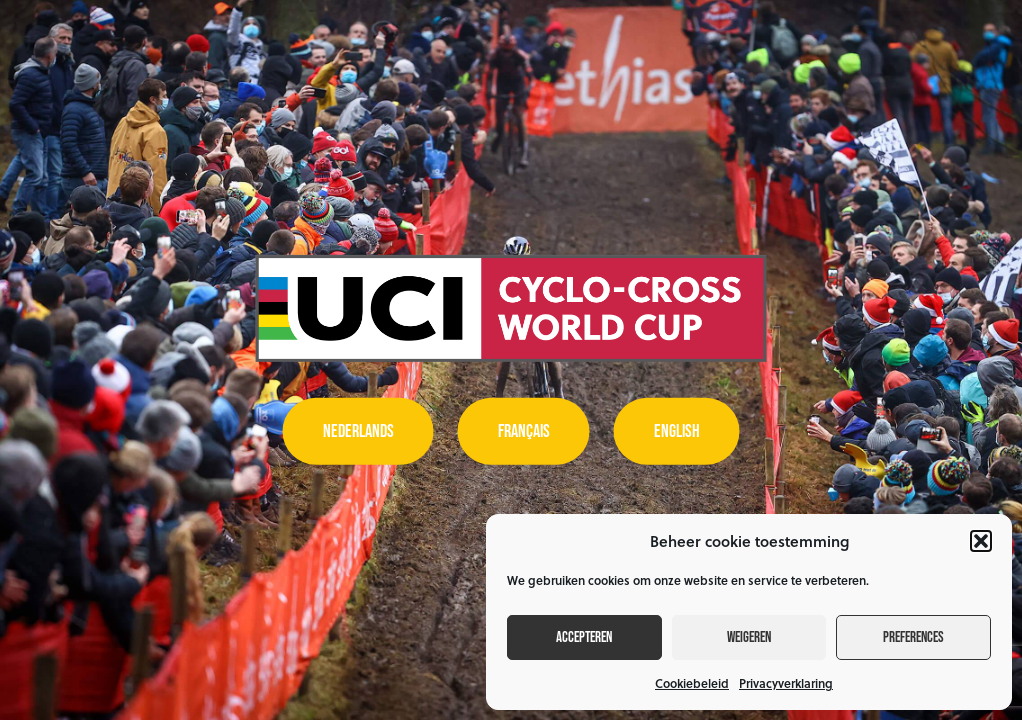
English (677, 431)
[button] (981, 541)
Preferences (913, 637)
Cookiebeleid (692, 683)
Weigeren (749, 637)
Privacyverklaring (786, 683)
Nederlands (358, 431)
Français (524, 431)
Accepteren (584, 637)
